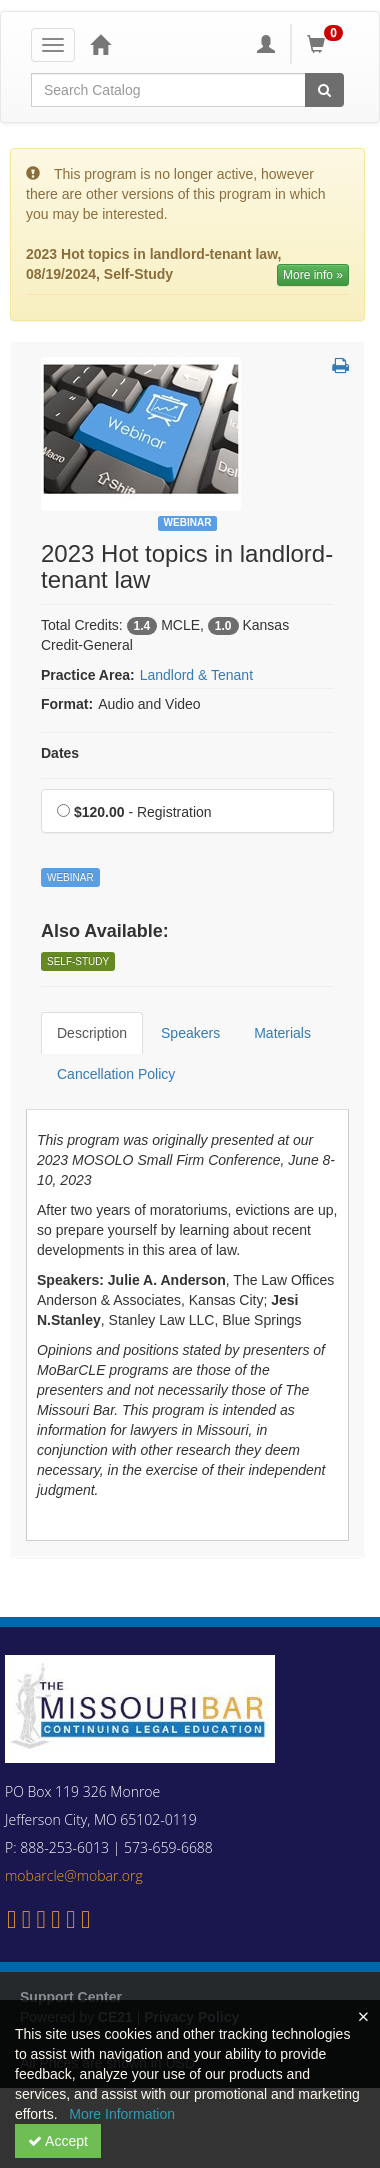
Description (92, 1033)
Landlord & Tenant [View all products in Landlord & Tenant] (196, 675)
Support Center (71, 1997)
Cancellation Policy (116, 1074)
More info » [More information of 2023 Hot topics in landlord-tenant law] (313, 275)
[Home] (100, 44)
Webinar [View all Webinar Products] (188, 522)
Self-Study (78, 961)
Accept (58, 2141)
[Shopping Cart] (328, 44)
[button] (340, 367)
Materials (282, 1033)
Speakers (190, 1033)
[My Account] (266, 44)
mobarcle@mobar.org (74, 1875)
